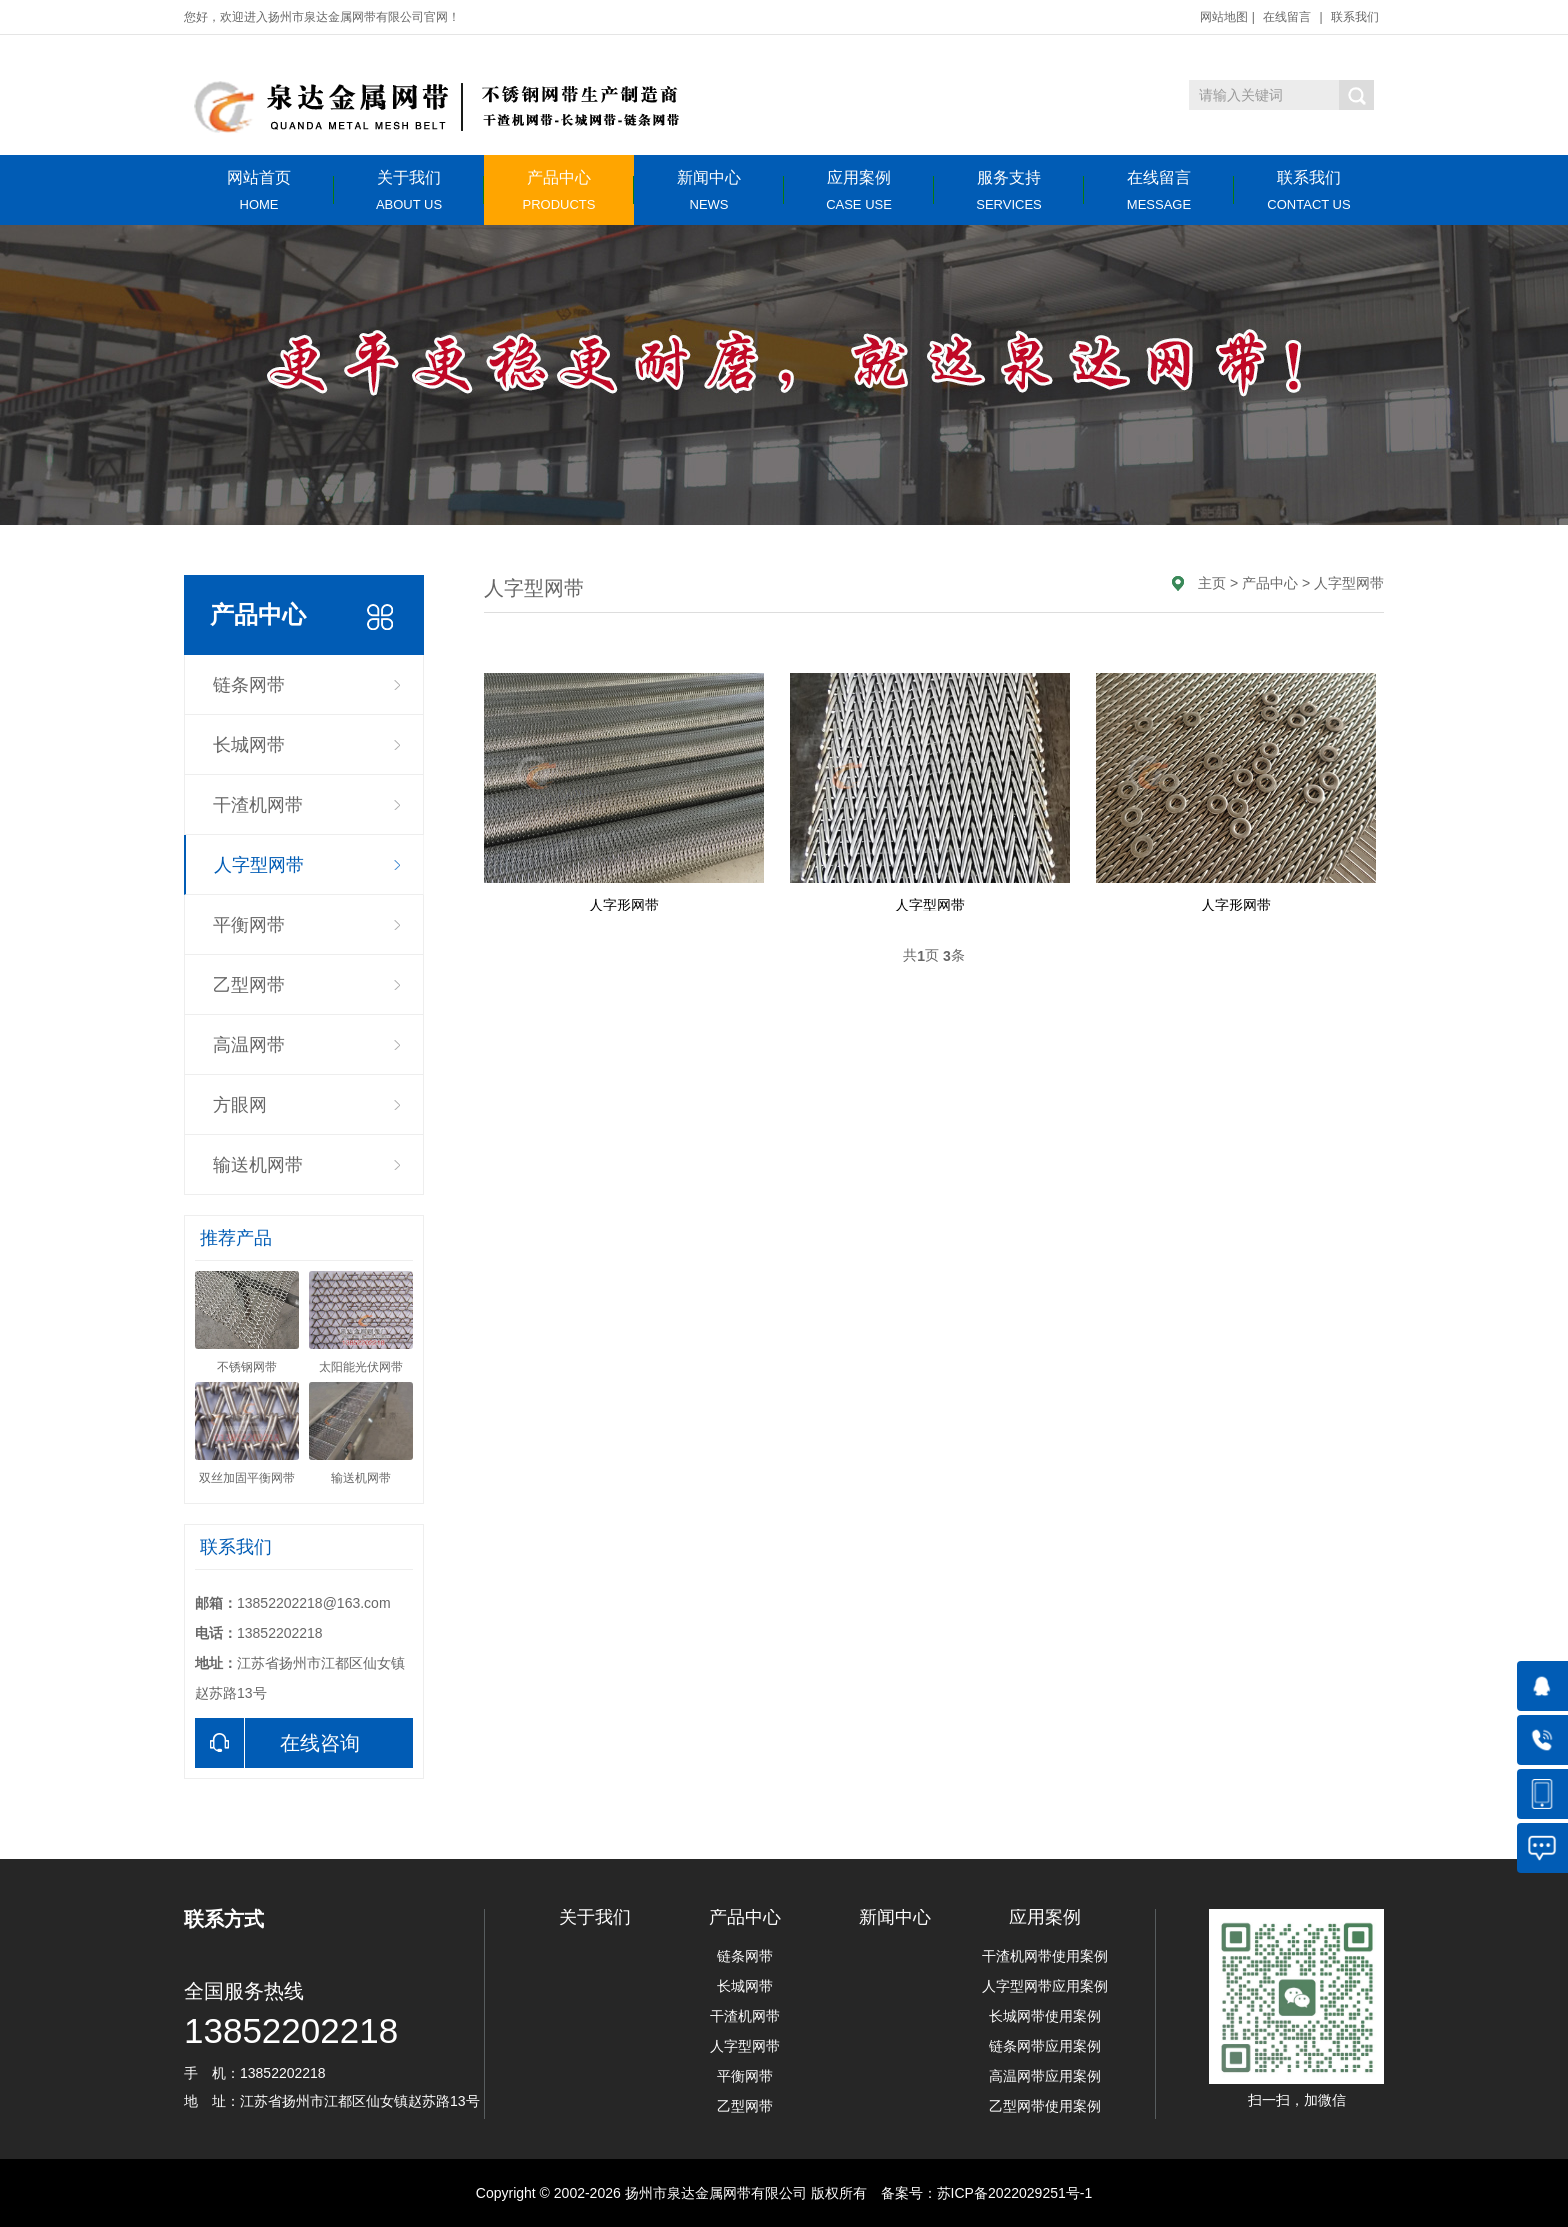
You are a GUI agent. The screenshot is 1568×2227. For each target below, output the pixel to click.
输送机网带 (258, 1165)
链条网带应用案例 (1045, 2046)
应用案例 (859, 190)
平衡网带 (249, 925)
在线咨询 (277, 1743)
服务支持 (1009, 190)
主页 (1212, 583)
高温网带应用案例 (1045, 2076)
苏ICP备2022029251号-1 (1015, 2193)
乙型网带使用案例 (1045, 2106)
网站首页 (259, 190)
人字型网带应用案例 (1045, 1986)
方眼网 (240, 1105)
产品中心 (559, 190)
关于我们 (409, 190)
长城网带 (249, 745)
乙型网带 (249, 985)
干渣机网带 (258, 805)
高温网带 (249, 1045)
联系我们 (1355, 17)
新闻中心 (709, 190)
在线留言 (1287, 17)
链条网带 (249, 685)
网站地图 (1224, 17)
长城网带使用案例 (1045, 2016)
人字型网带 (259, 865)
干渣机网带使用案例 (1045, 1956)
